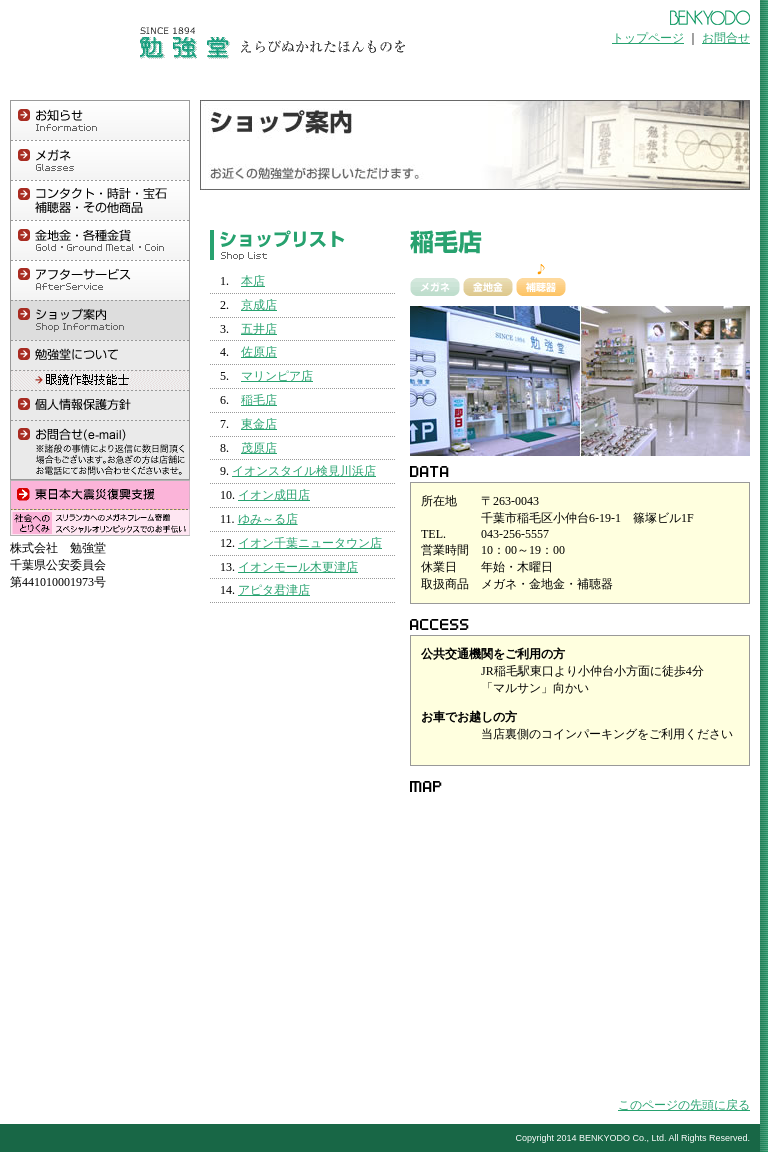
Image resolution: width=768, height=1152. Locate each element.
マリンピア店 (277, 376)
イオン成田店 (274, 495)
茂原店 (259, 448)
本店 (253, 281)
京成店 (259, 305)
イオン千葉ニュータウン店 (310, 543)
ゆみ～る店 (268, 519)
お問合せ (726, 38)
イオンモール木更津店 (298, 567)
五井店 (259, 329)
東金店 (259, 424)
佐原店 (259, 352)
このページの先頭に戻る (684, 1105)
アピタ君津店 (274, 590)
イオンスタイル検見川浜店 (304, 471)
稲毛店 (259, 400)
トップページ (648, 38)
